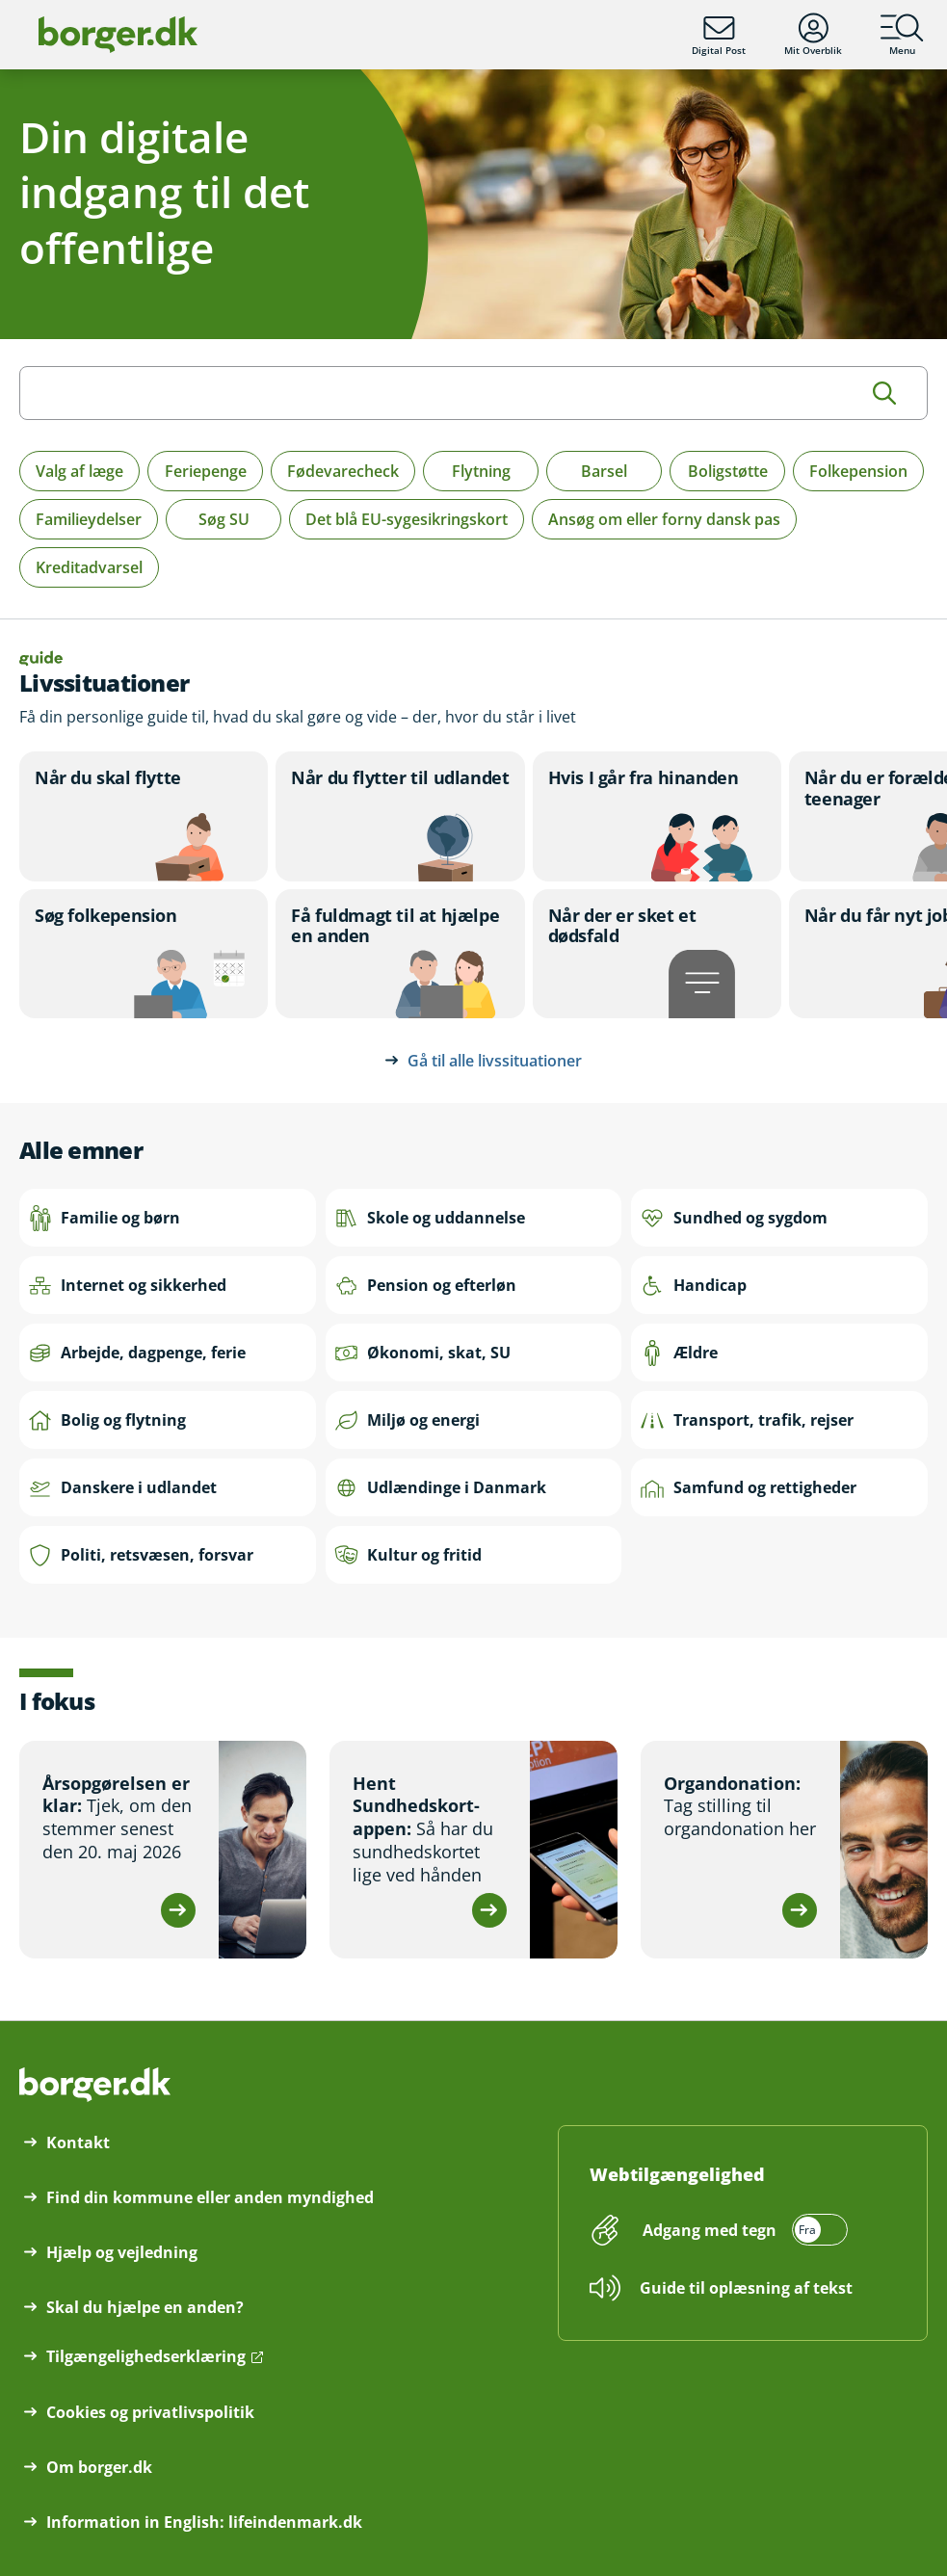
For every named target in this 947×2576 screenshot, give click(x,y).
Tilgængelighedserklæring (146, 2356)
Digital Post (719, 35)
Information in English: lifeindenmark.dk (204, 2522)
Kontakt (78, 2142)
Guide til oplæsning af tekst (746, 2288)
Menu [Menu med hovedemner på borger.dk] (902, 35)
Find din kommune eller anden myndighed (210, 2197)
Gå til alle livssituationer (495, 1060)
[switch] (742, 2230)
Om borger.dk (99, 2467)
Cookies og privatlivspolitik (150, 2412)
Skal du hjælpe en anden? (145, 2307)
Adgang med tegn (709, 2230)
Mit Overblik (813, 35)
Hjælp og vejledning (121, 2252)
